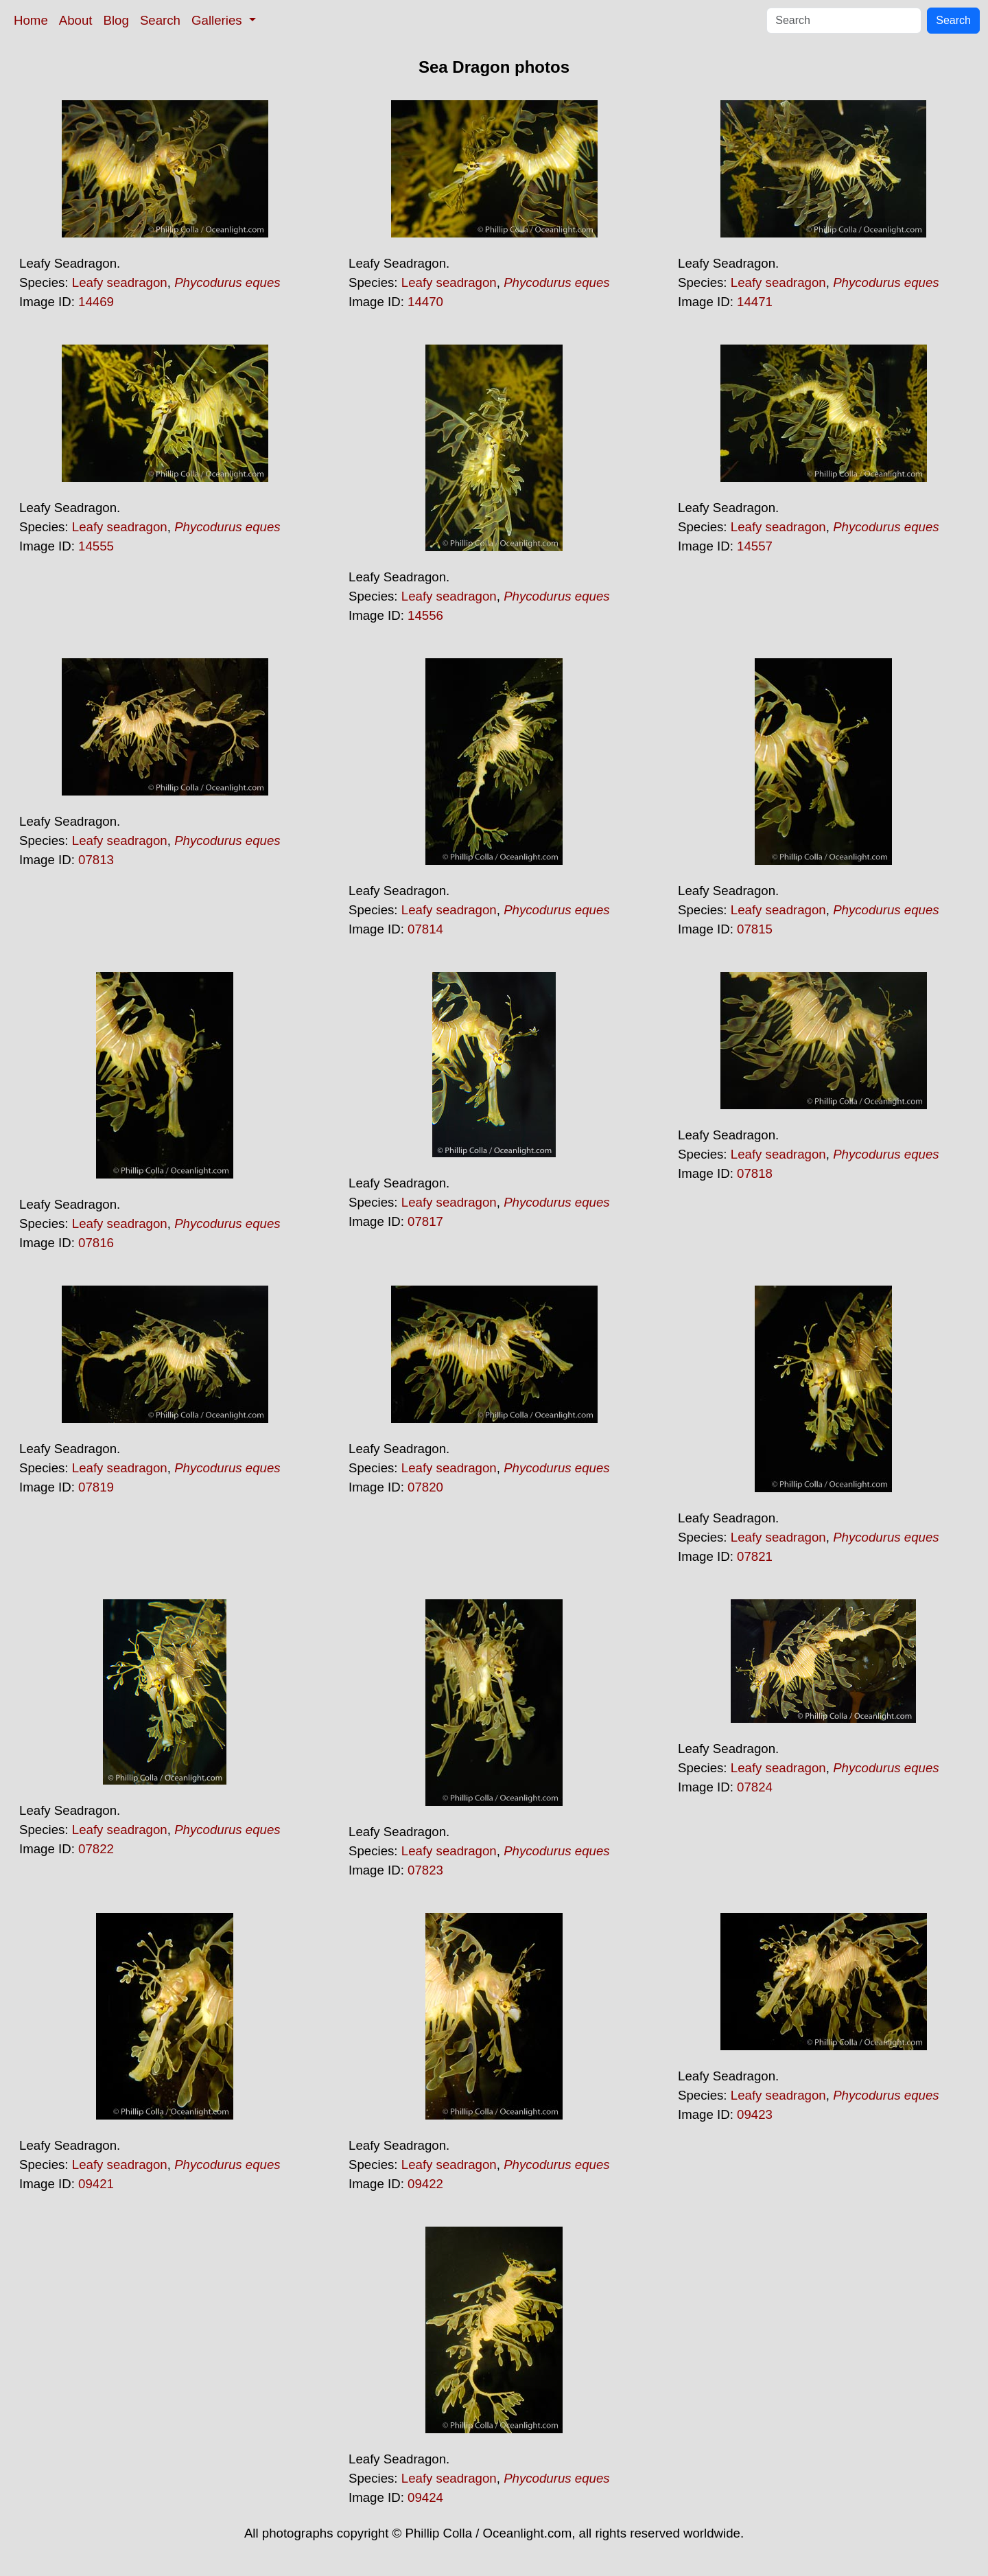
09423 (755, 2114)
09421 (96, 2184)
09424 (425, 2497)
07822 (96, 1849)
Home (31, 20)
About (76, 20)
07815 (755, 929)
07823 (425, 1870)
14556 (425, 615)
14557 (755, 546)
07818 (755, 1173)
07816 (96, 1242)
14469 (96, 301)
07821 (755, 1556)
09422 (425, 2184)
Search (160, 20)
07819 (96, 1487)
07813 (96, 859)
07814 (425, 929)
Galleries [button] (218, 20)
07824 (755, 1787)
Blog (116, 20)
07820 (425, 1487)
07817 (425, 1221)
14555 (96, 546)
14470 (425, 301)
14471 (755, 301)
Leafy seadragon (119, 282)
